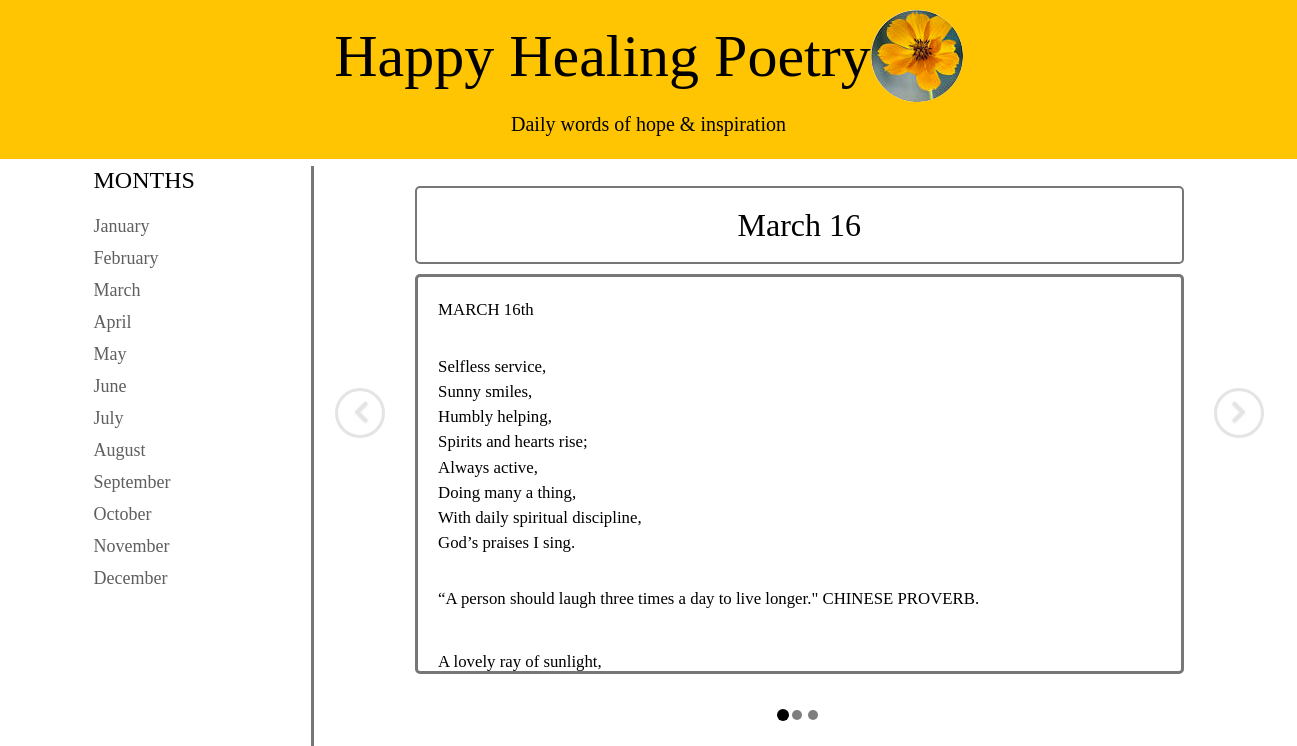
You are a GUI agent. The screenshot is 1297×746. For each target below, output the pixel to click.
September (132, 482)
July (109, 418)
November (132, 546)
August (120, 450)
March (117, 290)
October (123, 514)
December (131, 578)
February (126, 258)
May (110, 354)
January (122, 226)
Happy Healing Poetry (602, 56)
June (110, 386)
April (113, 322)
